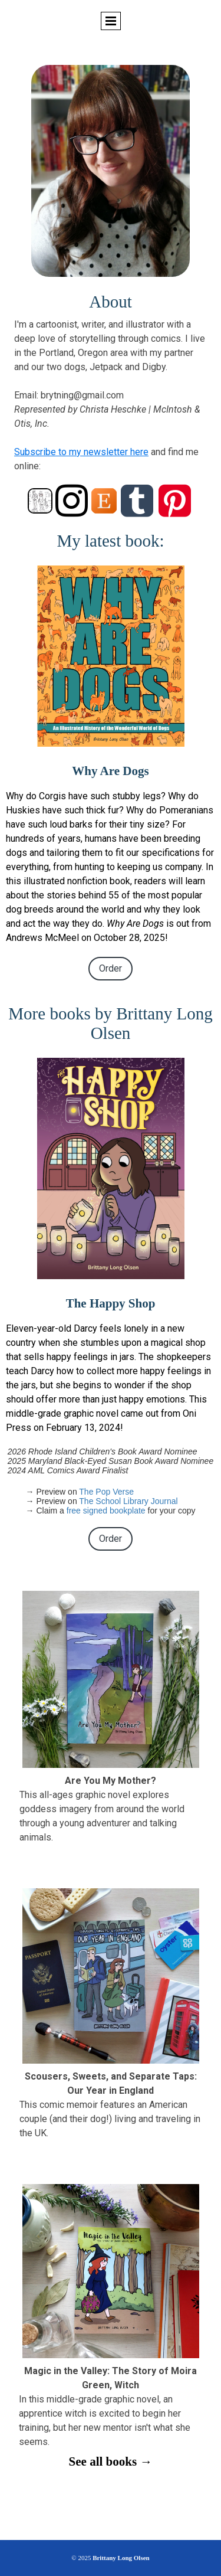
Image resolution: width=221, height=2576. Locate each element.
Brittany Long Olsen (121, 2557)
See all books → (111, 2461)
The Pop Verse (106, 1491)
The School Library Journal (128, 1501)
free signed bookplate (106, 1510)
